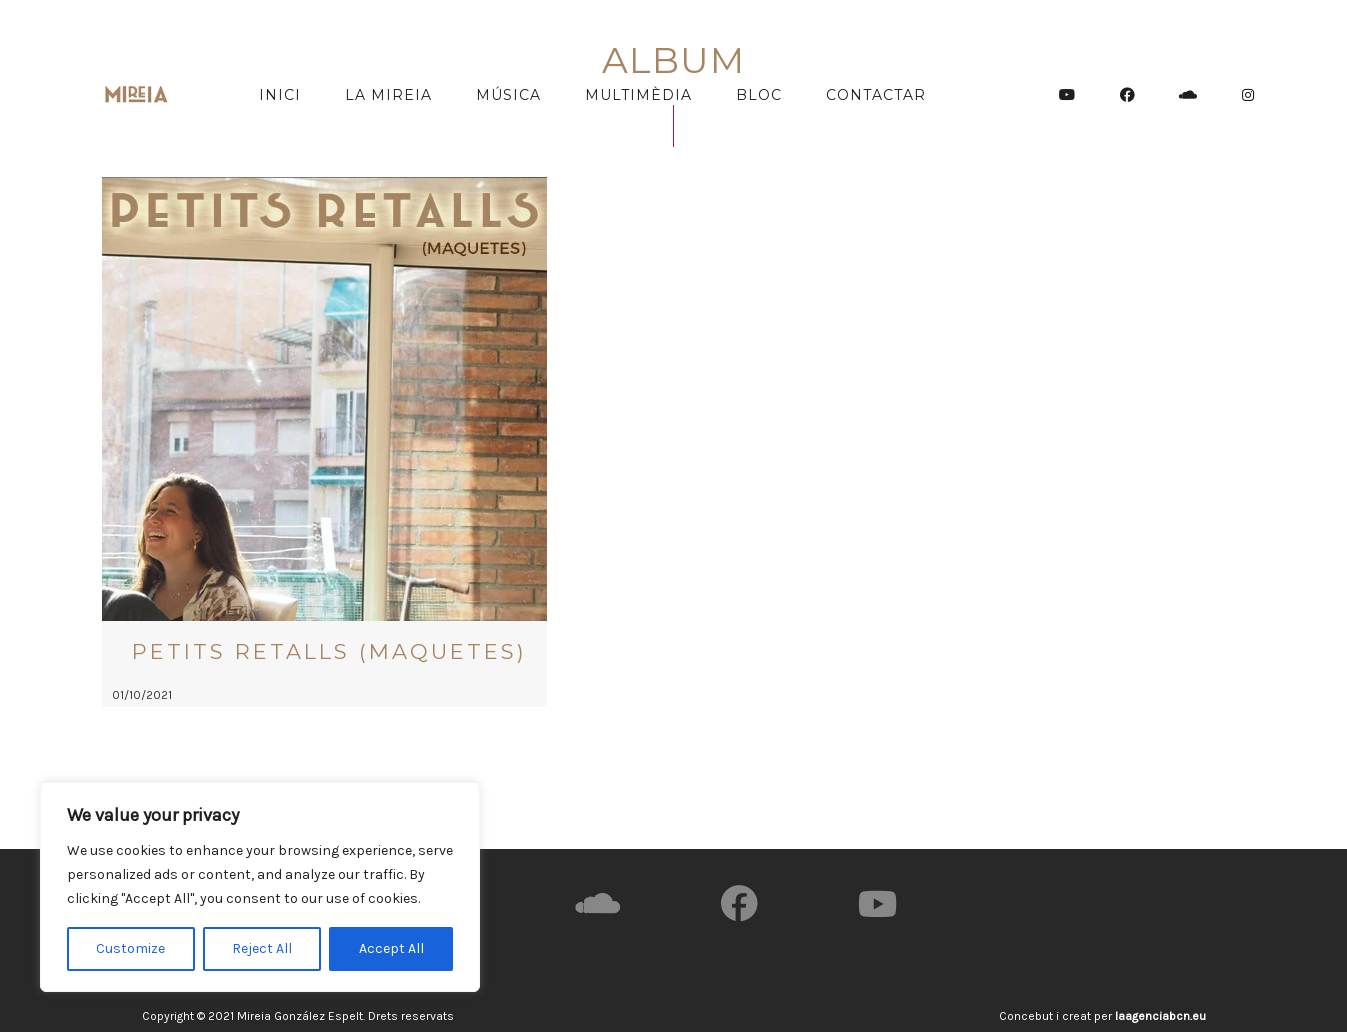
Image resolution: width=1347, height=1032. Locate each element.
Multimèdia (638, 95)
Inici (280, 95)
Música (508, 95)
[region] (260, 887)
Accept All (391, 948)
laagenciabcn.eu (1160, 1016)
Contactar (876, 95)
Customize (130, 948)
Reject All (262, 948)
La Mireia (388, 95)
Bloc (759, 95)
